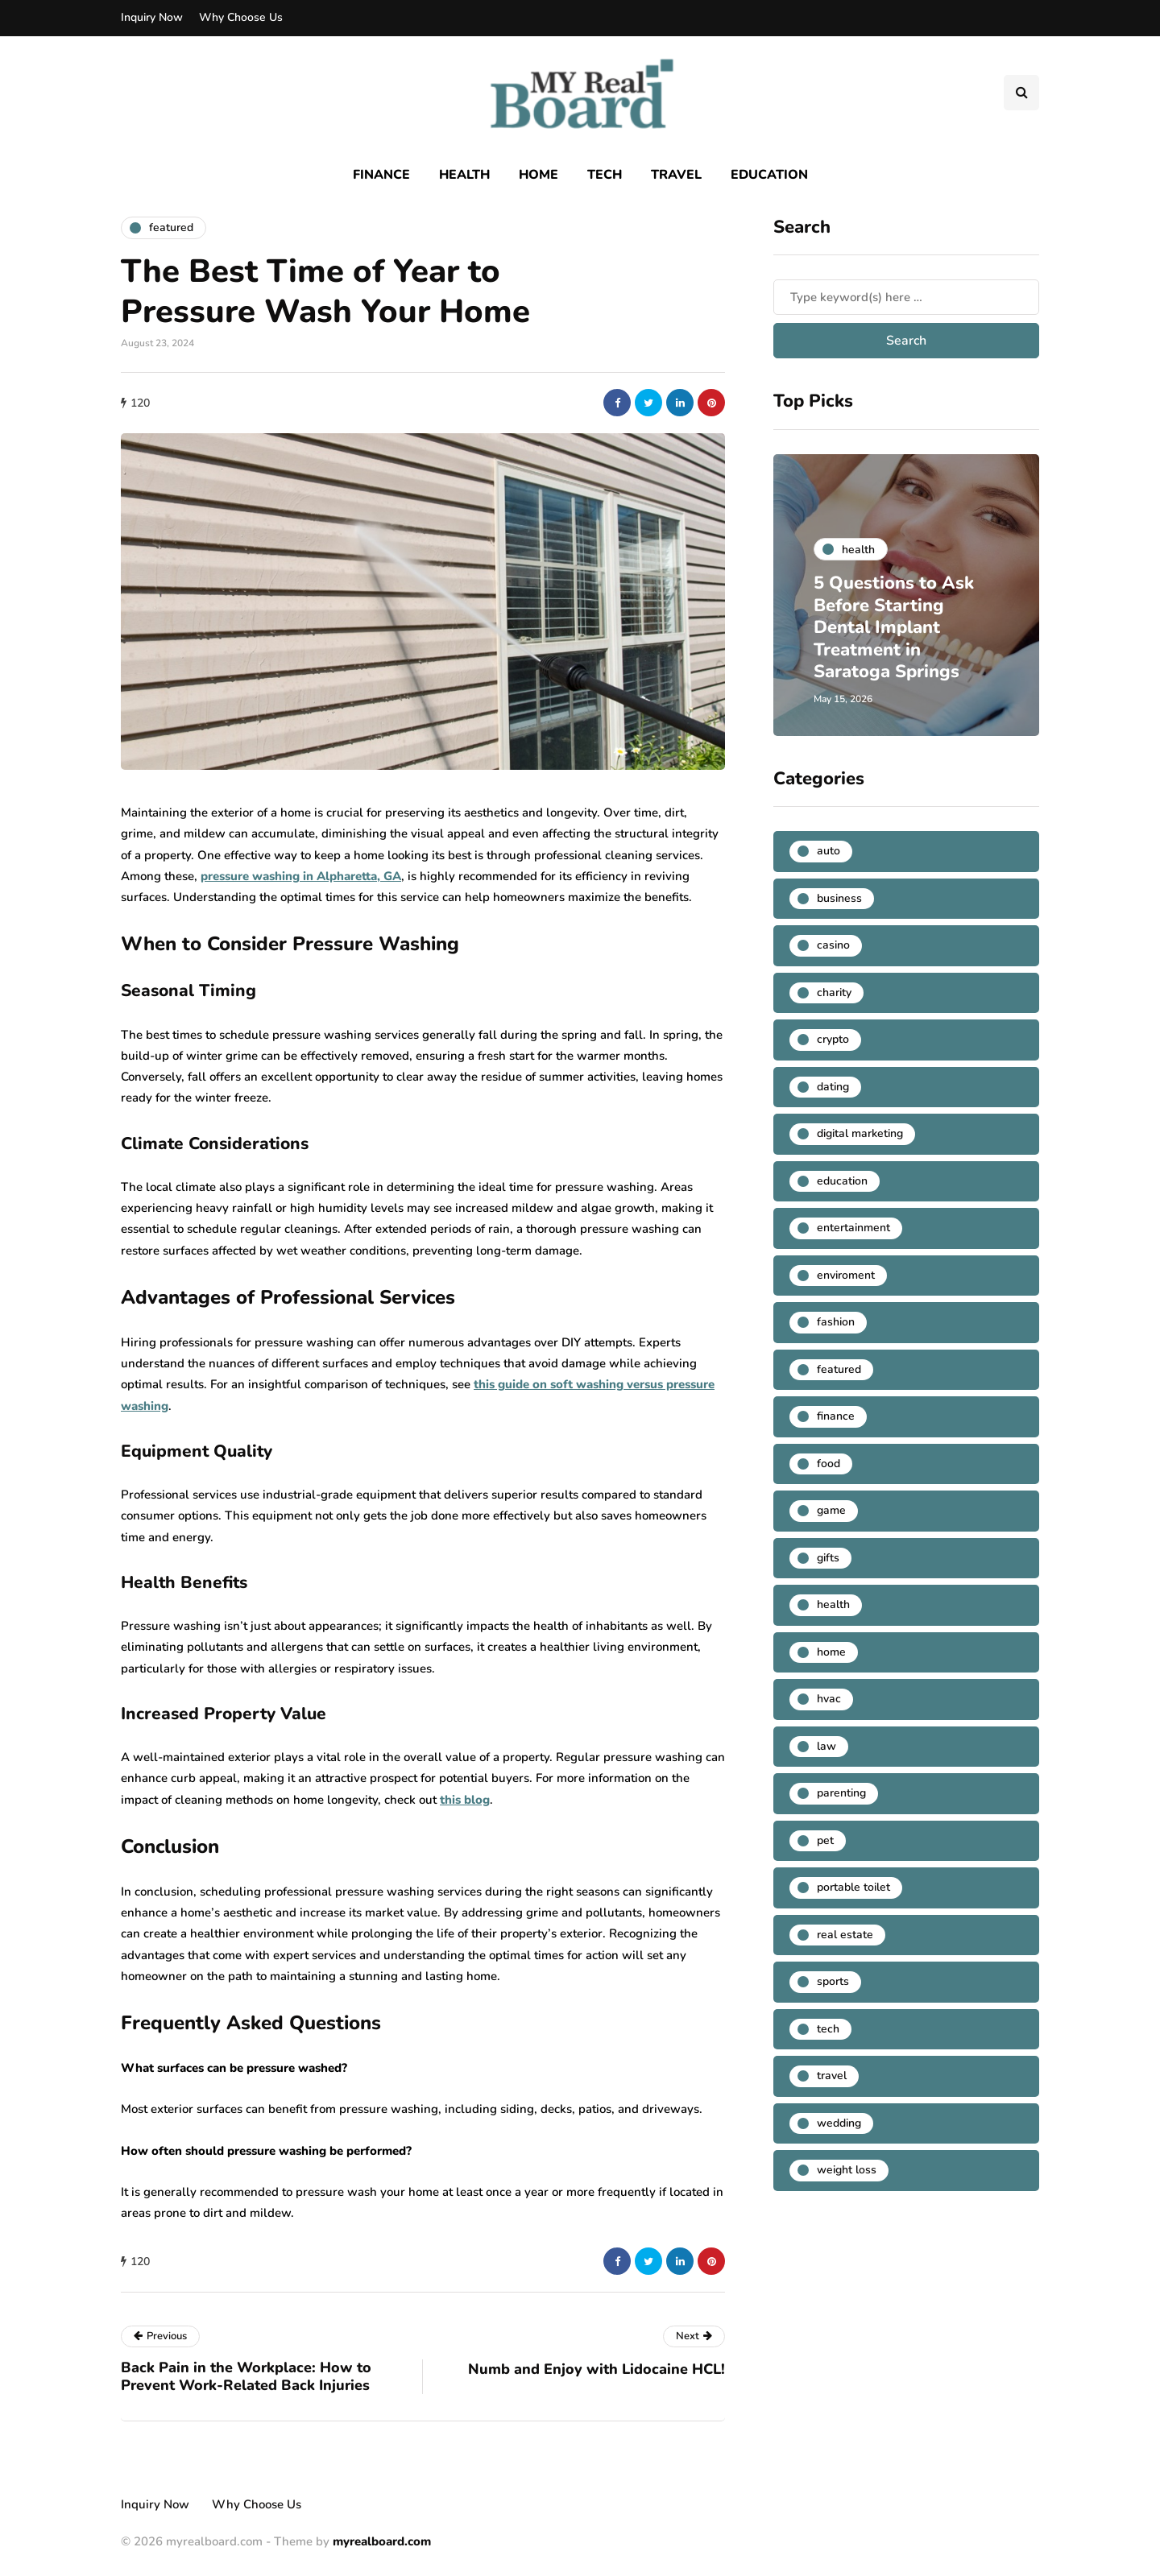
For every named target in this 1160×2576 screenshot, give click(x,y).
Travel (676, 175)
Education (769, 175)
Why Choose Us (241, 17)
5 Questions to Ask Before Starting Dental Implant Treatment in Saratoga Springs (894, 627)
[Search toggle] (1021, 92)
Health (464, 175)
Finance (381, 175)
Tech (604, 175)
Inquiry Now (152, 17)
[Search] (906, 297)
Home (538, 175)
